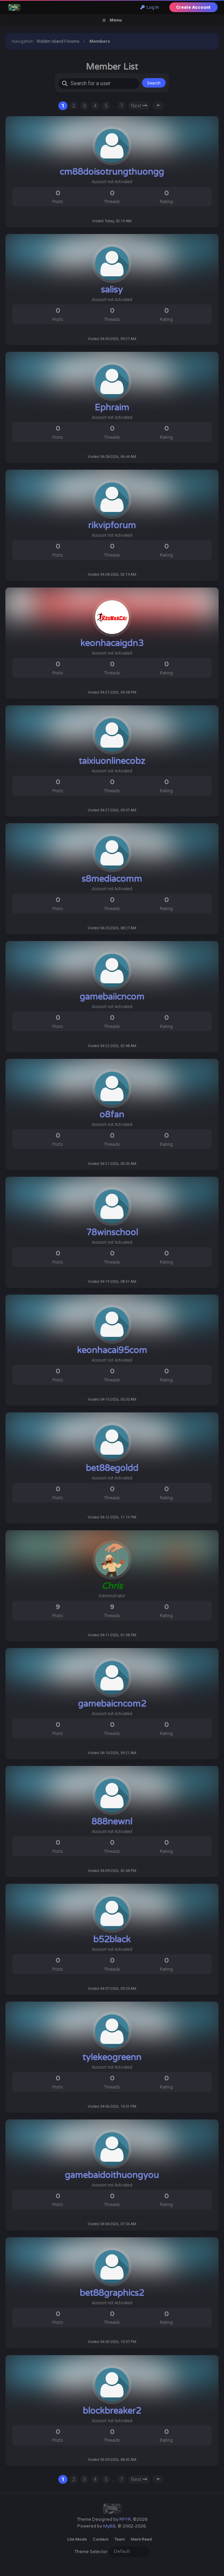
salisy (112, 290)
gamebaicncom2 (112, 1704)
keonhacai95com (112, 1350)
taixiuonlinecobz (112, 761)
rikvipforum (112, 525)
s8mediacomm (112, 879)
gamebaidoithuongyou (112, 2175)
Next (139, 106)
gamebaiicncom (112, 997)
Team (119, 2539)
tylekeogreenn (111, 2057)
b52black (112, 1939)
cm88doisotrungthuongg (112, 172)
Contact (100, 2539)
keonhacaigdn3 (111, 643)
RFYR (125, 2519)
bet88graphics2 (112, 2293)
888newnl (111, 1821)
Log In (149, 7)
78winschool (112, 1232)
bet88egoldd (112, 1468)
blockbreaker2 (112, 2411)
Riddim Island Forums (58, 41)
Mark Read (141, 2539)
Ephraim (111, 407)
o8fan (112, 1114)
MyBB (109, 2526)
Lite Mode (77, 2539)
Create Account (193, 7)
